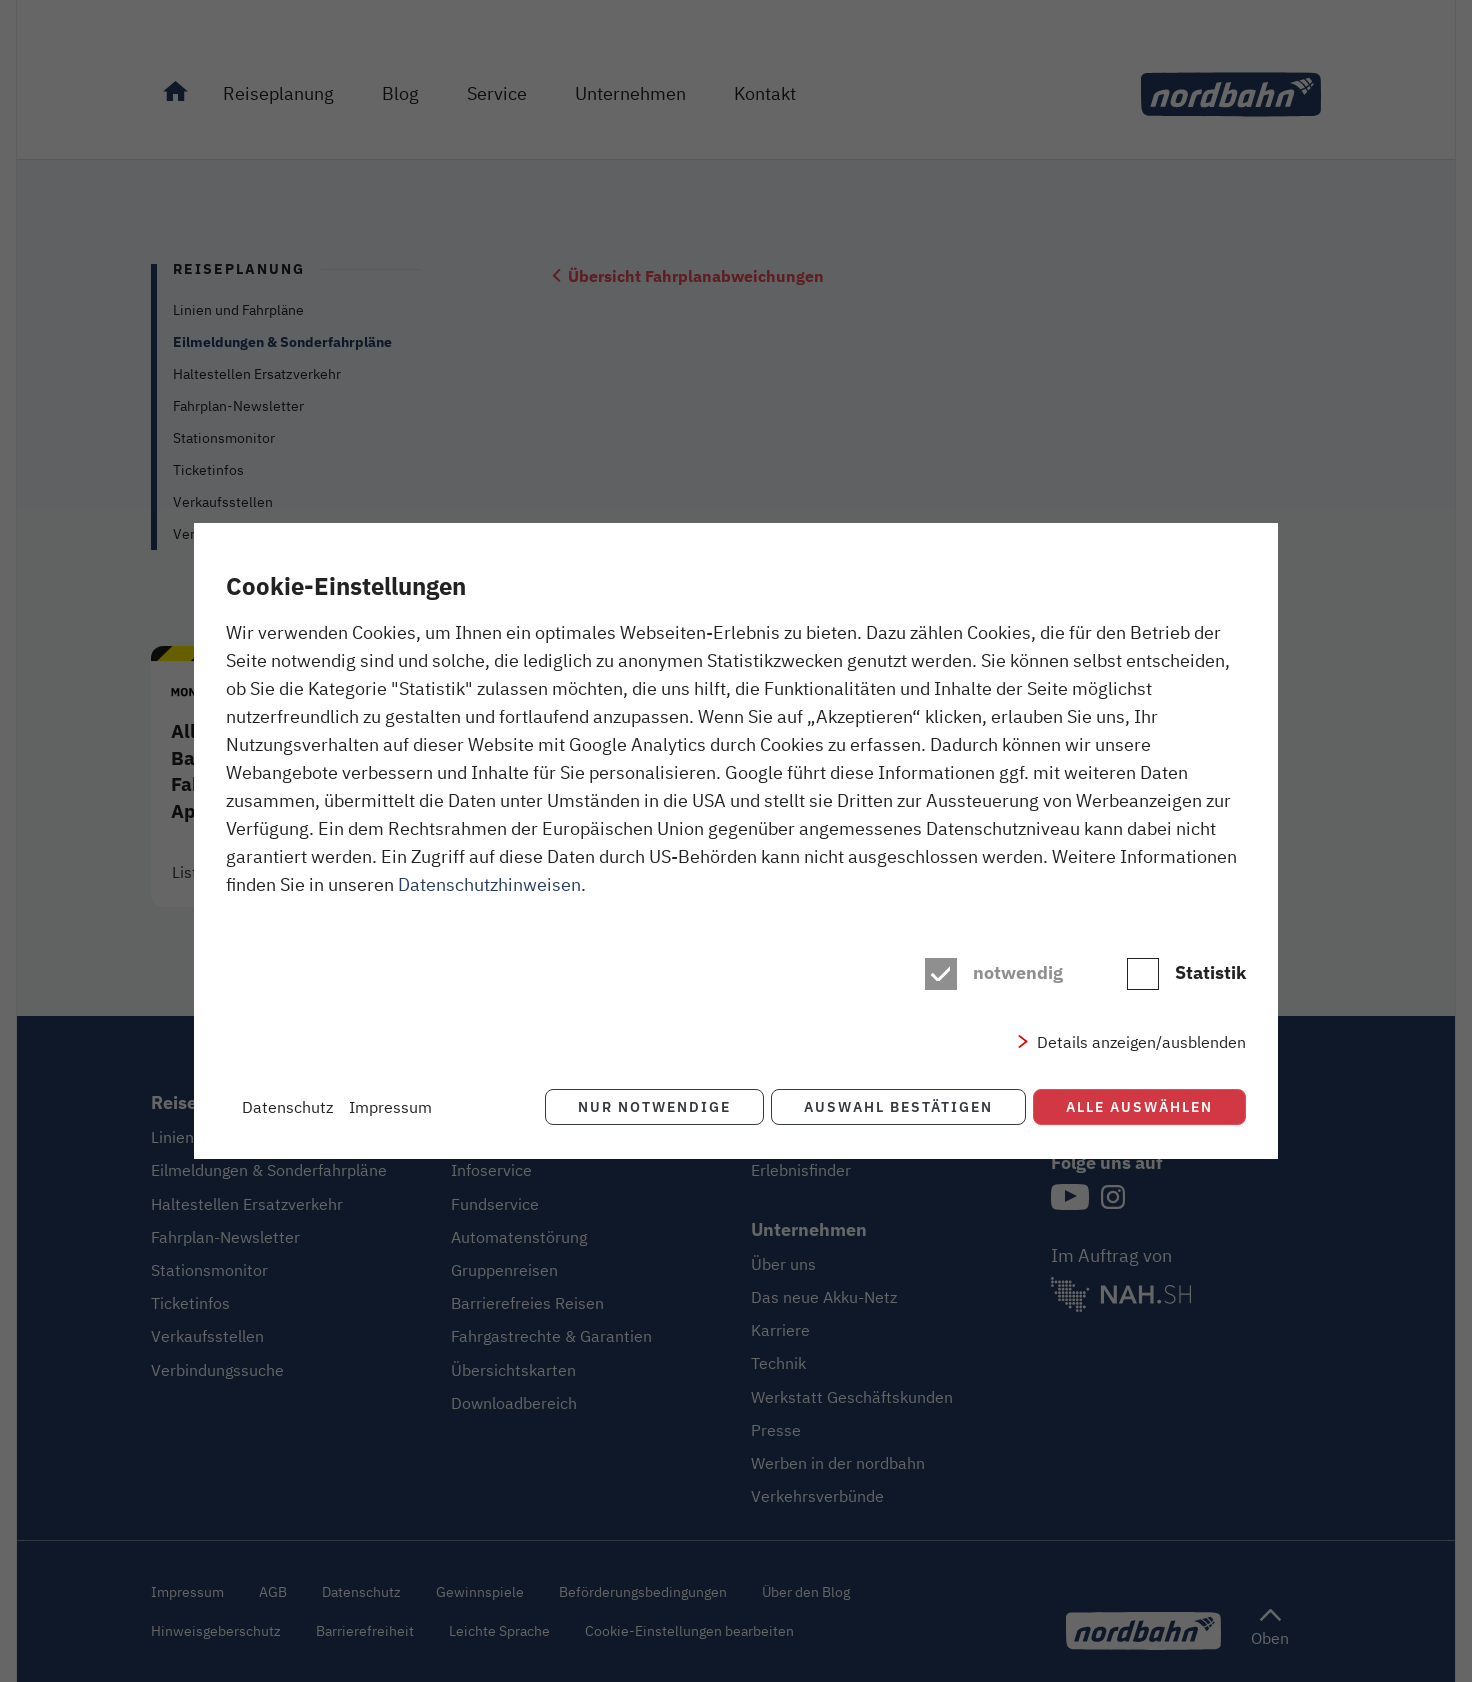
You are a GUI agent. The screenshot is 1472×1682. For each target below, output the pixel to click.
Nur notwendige (652, 1106)
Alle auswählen (1139, 1106)
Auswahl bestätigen (897, 1106)
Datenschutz (287, 1107)
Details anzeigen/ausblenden (1141, 1042)
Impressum (390, 1107)
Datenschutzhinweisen (489, 884)
